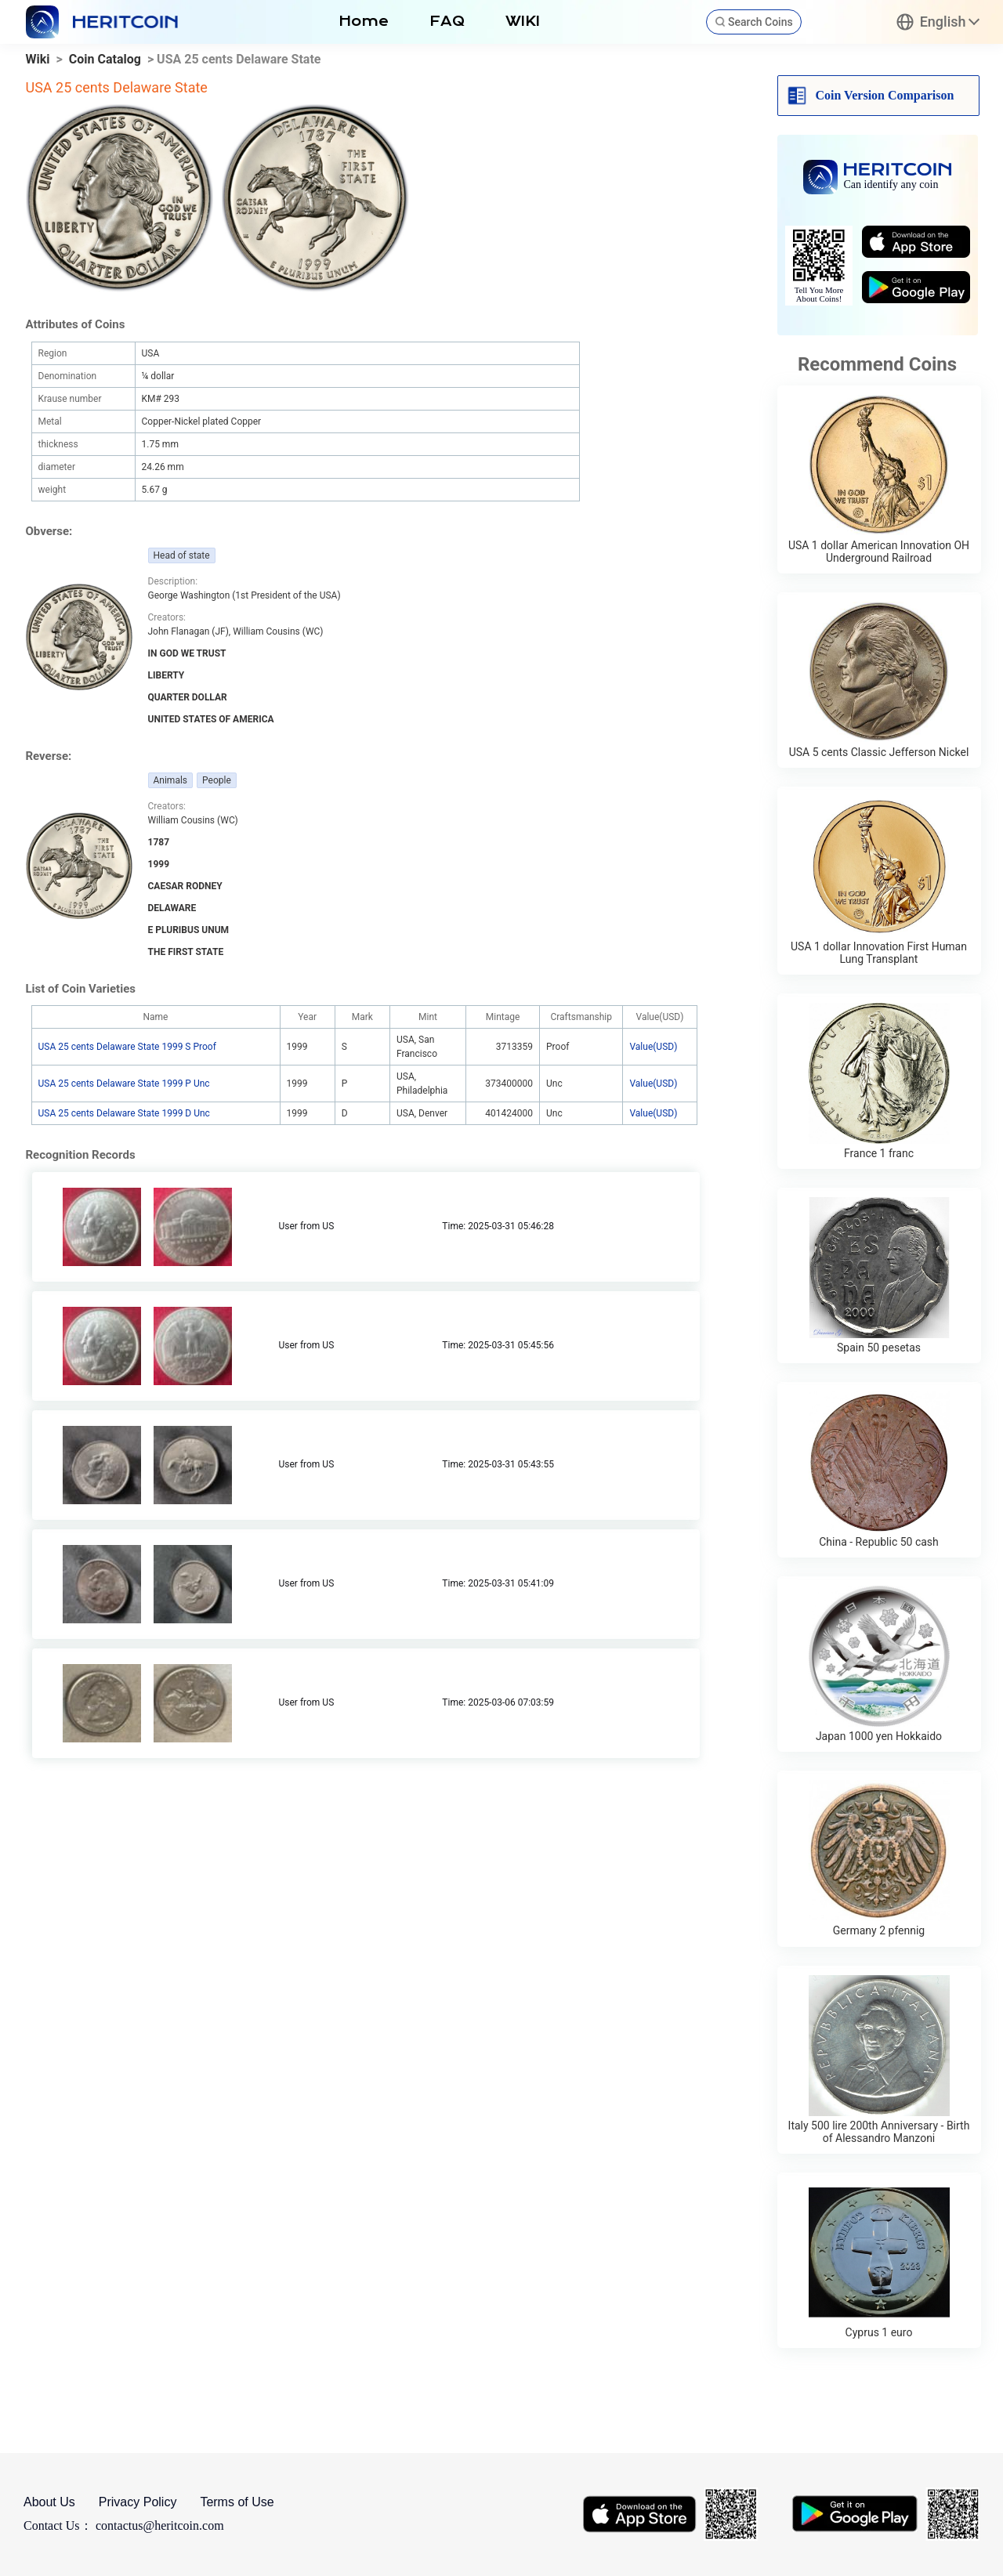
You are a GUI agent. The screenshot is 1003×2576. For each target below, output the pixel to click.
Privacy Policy (138, 2502)
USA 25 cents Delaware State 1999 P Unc (124, 1083)
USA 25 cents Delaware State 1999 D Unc (124, 1113)
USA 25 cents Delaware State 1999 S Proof (127, 1046)
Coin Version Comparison (885, 95)
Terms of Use (236, 2502)
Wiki (38, 59)
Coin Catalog (105, 59)
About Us (49, 2502)
